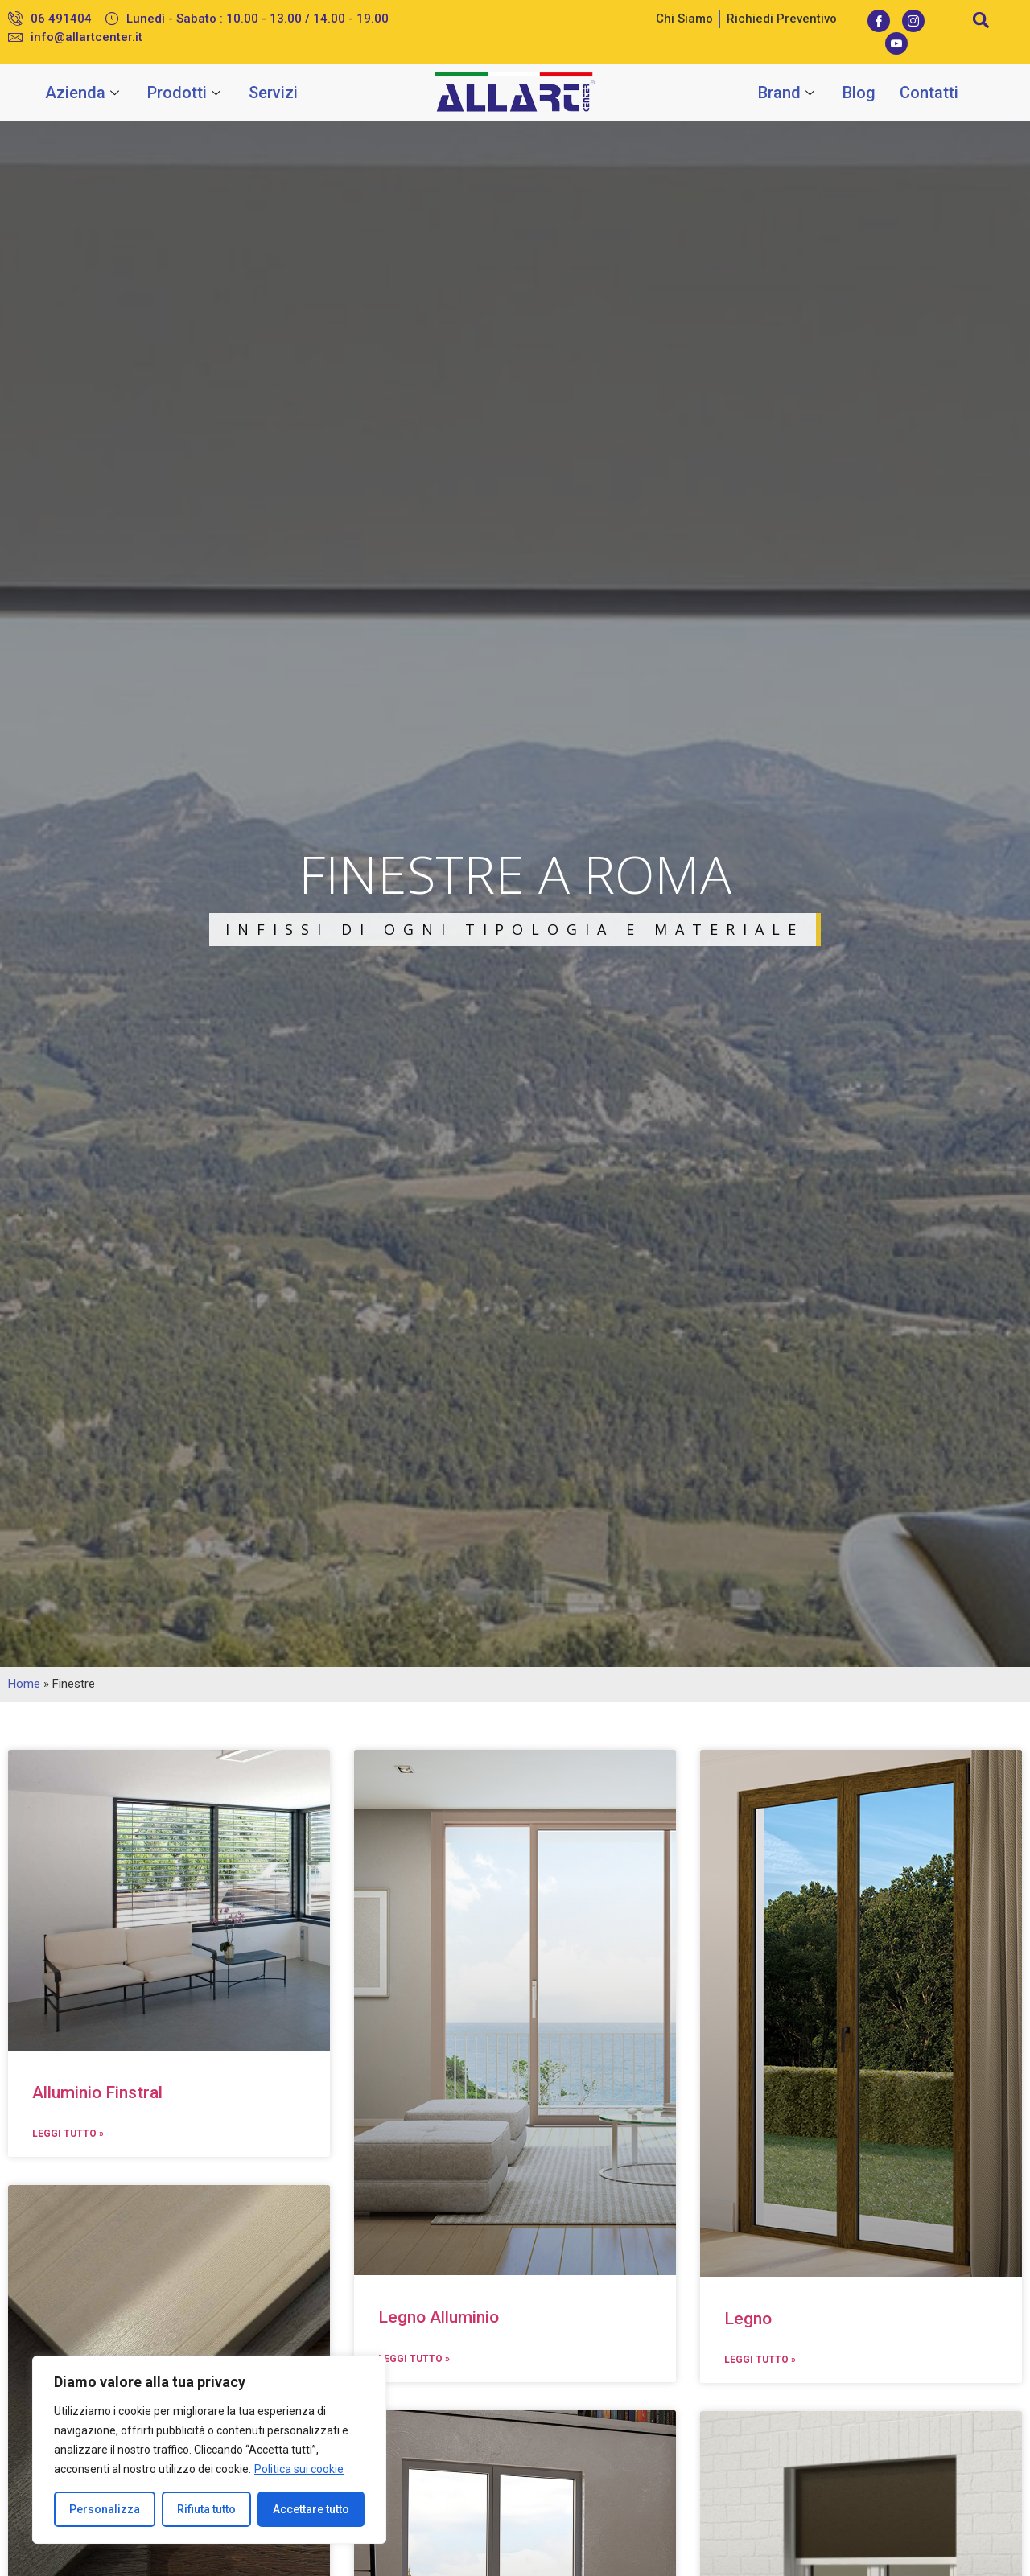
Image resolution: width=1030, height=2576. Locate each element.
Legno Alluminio (438, 2317)
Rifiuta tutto (206, 2509)
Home (24, 1684)
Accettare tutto (311, 2509)
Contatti (929, 92)
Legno (748, 2318)
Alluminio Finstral (97, 2092)
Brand (788, 92)
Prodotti (186, 92)
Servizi (273, 92)
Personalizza (104, 2509)
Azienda (84, 92)
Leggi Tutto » (68, 2133)
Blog (859, 92)
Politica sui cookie (299, 2469)
